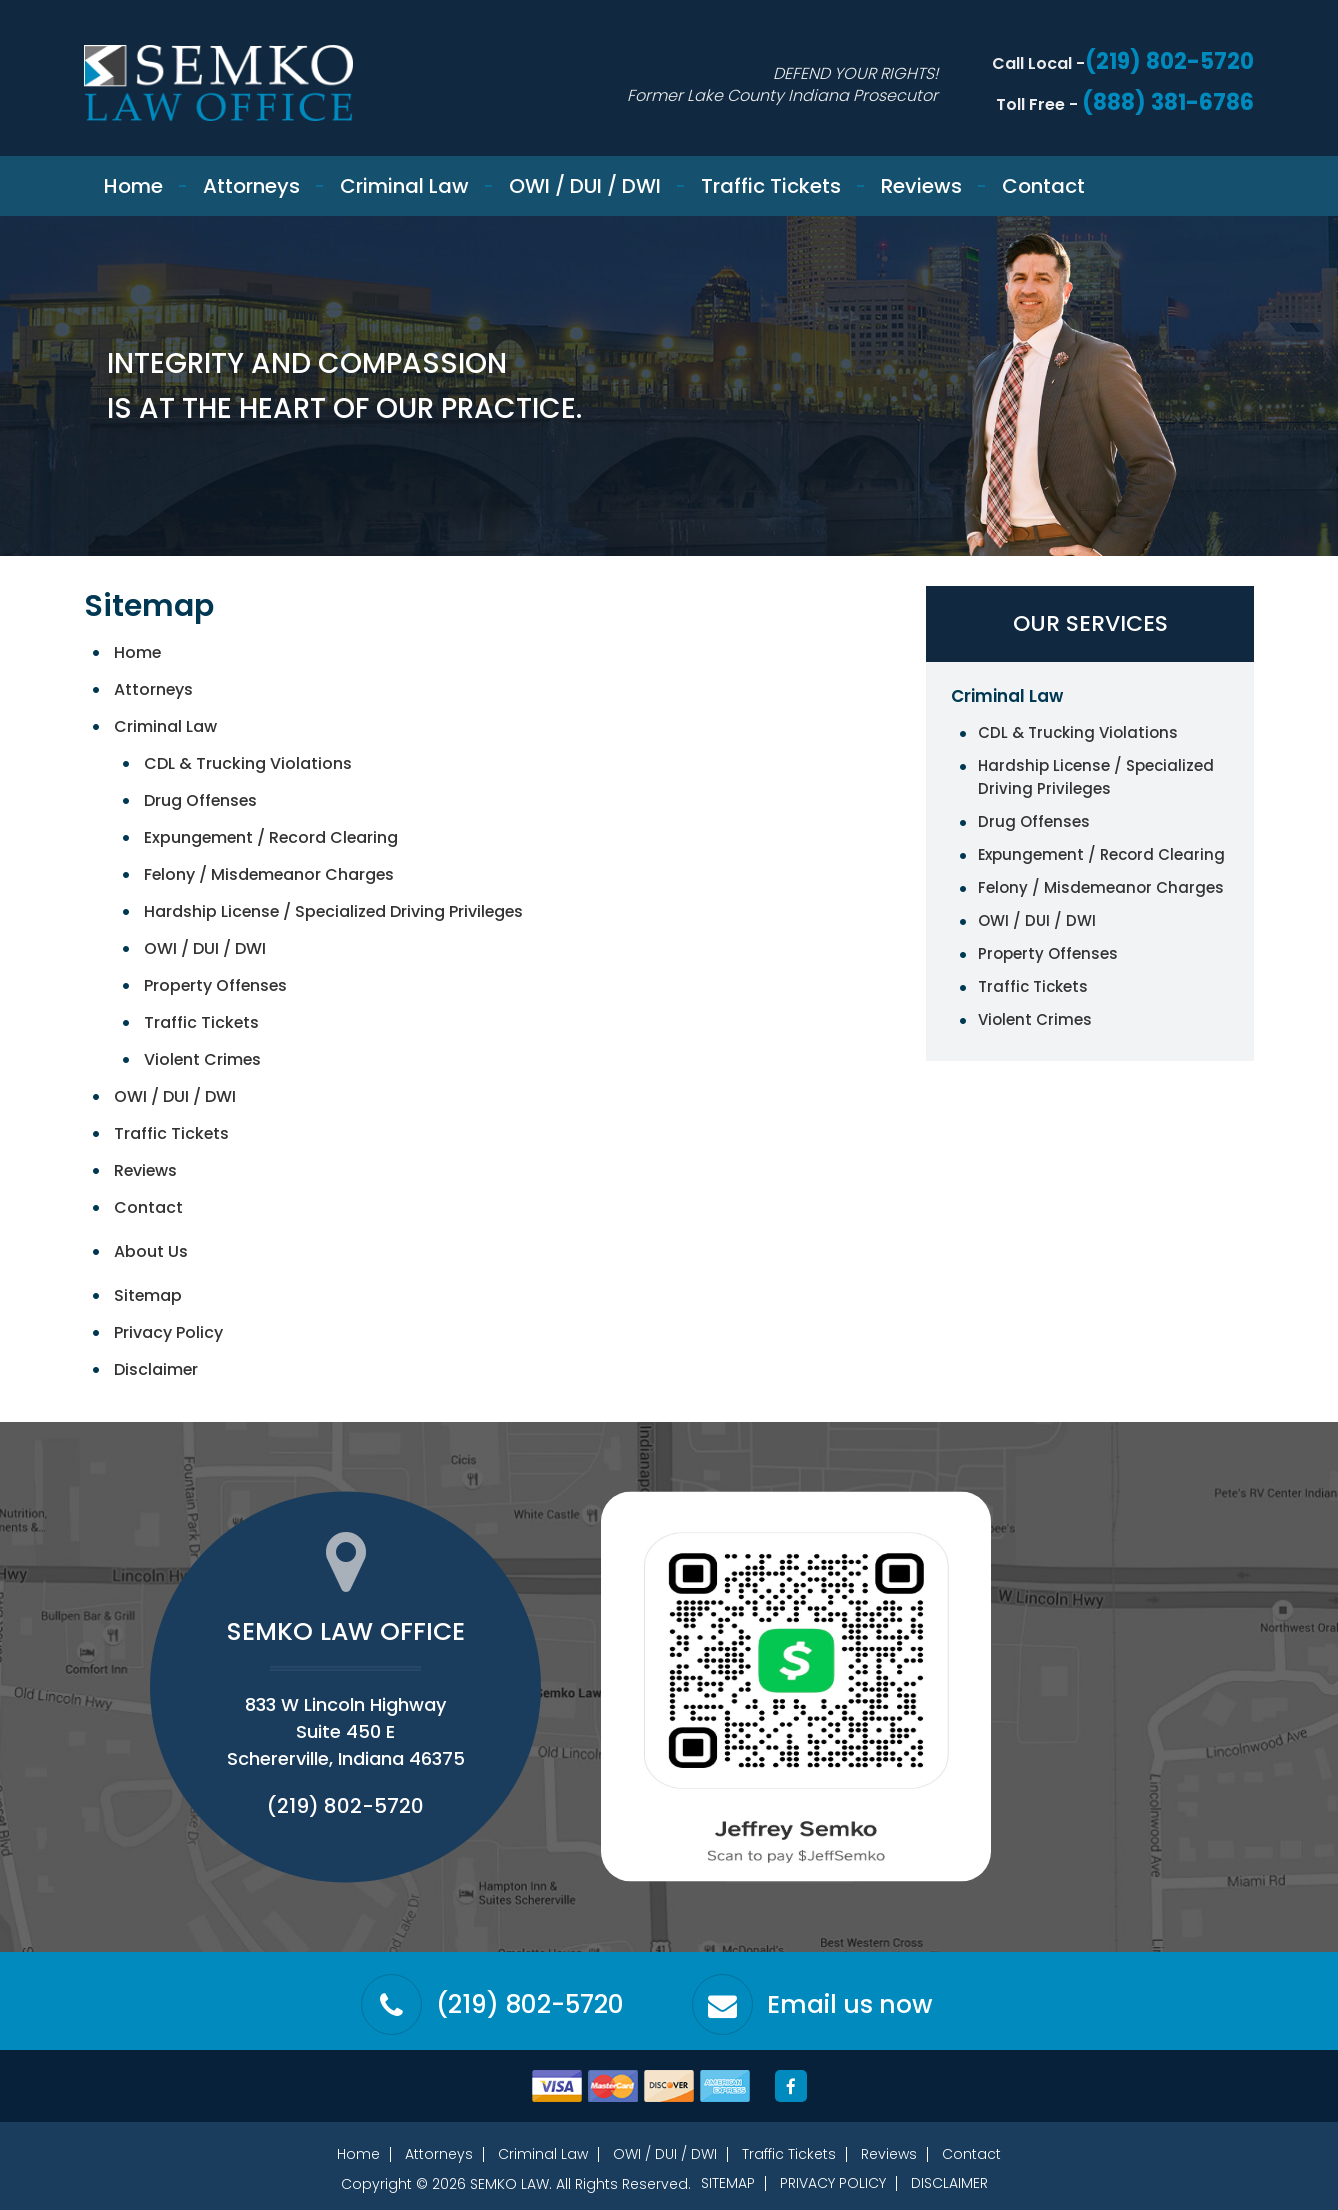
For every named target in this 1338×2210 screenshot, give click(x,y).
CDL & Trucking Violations (248, 763)
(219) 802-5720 (1167, 61)
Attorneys (251, 186)
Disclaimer (156, 1369)
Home (133, 186)
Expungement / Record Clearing (273, 837)
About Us (151, 1251)
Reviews (921, 186)
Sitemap (148, 1295)
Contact (1043, 186)
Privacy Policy (168, 1332)
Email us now (851, 2005)
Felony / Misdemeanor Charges (271, 874)
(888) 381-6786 (1168, 102)
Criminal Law (404, 186)
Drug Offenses (201, 800)
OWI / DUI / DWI (585, 186)
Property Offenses (217, 985)
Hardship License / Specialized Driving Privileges (336, 911)
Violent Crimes (203, 1059)
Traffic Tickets (771, 186)
